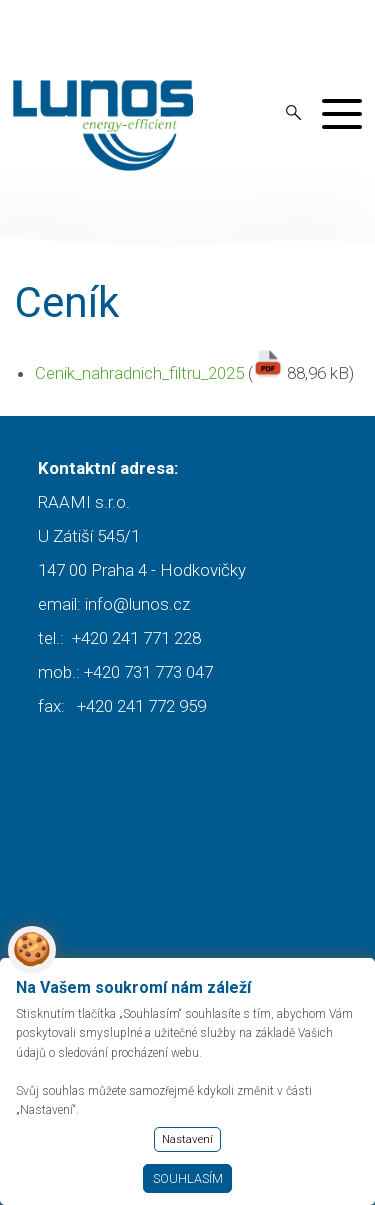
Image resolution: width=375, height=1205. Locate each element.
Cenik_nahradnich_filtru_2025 (139, 373)
